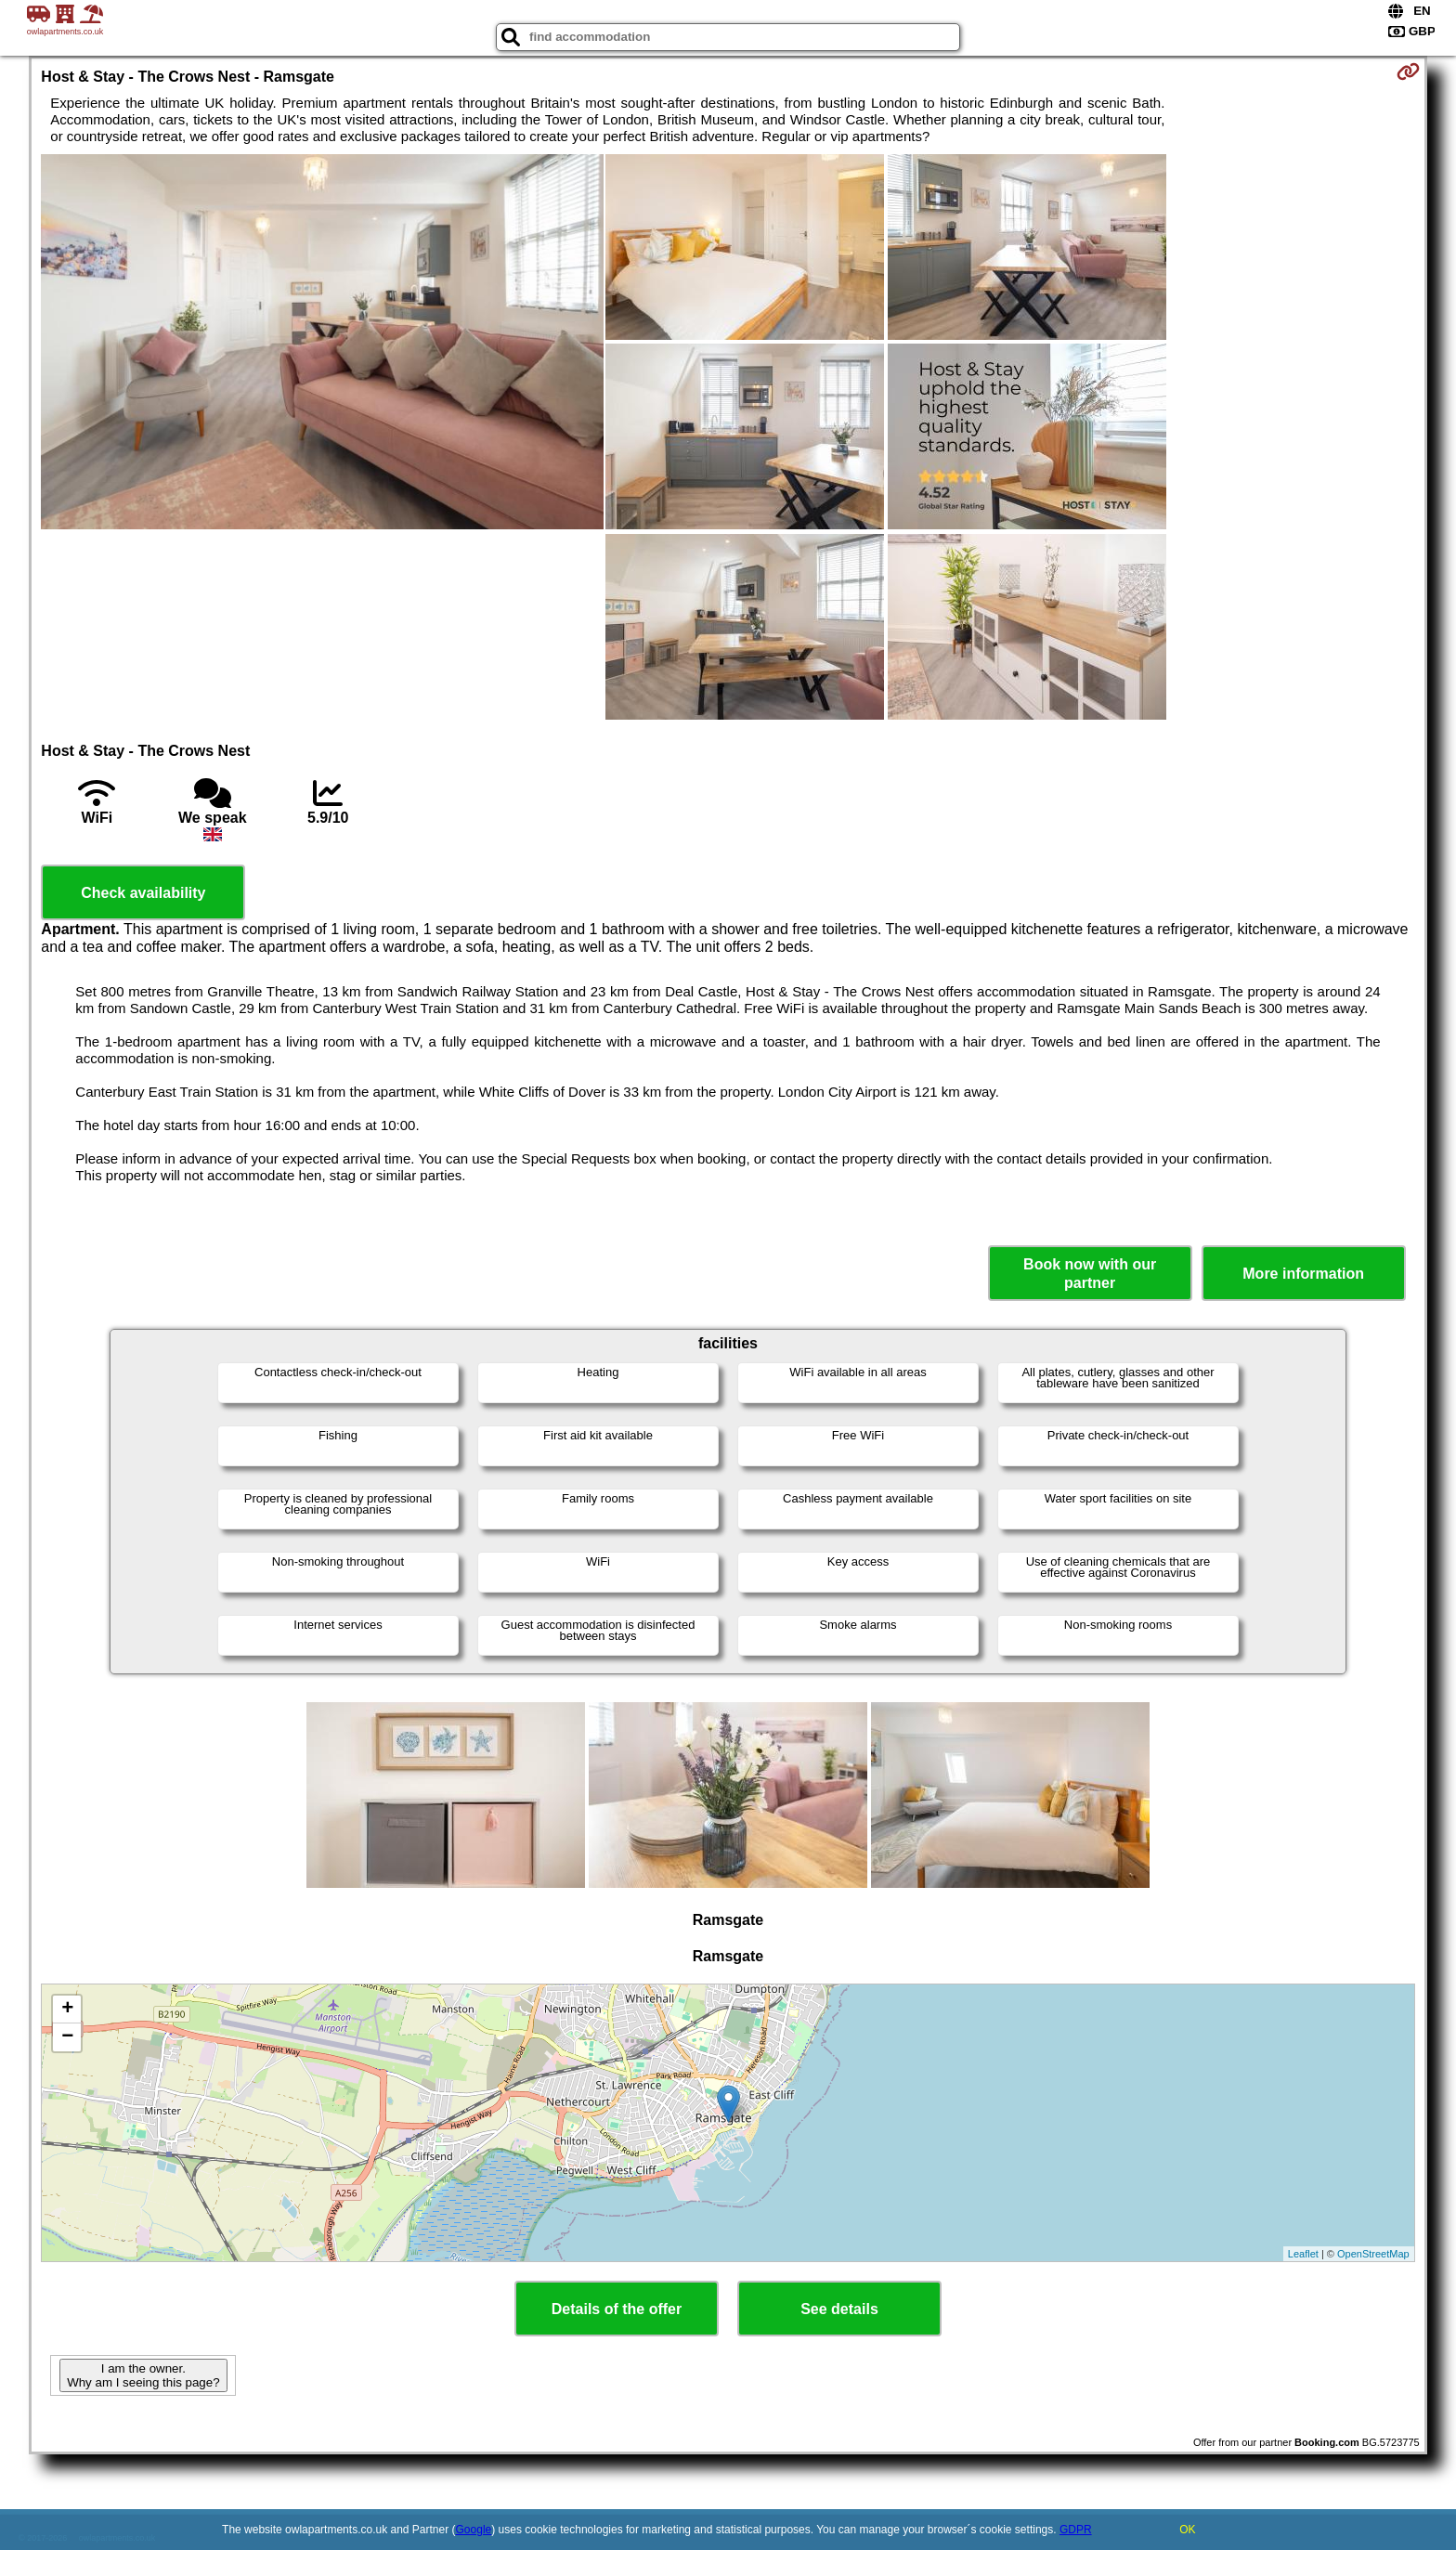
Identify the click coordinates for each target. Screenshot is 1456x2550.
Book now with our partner (1089, 1273)
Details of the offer (617, 2309)
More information (1303, 1274)
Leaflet (1303, 2253)
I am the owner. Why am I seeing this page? (143, 2375)
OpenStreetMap (1373, 2253)
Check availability (143, 893)
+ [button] (67, 2009)
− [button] (67, 2037)
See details (839, 2309)
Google (474, 2529)
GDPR (1076, 2529)
